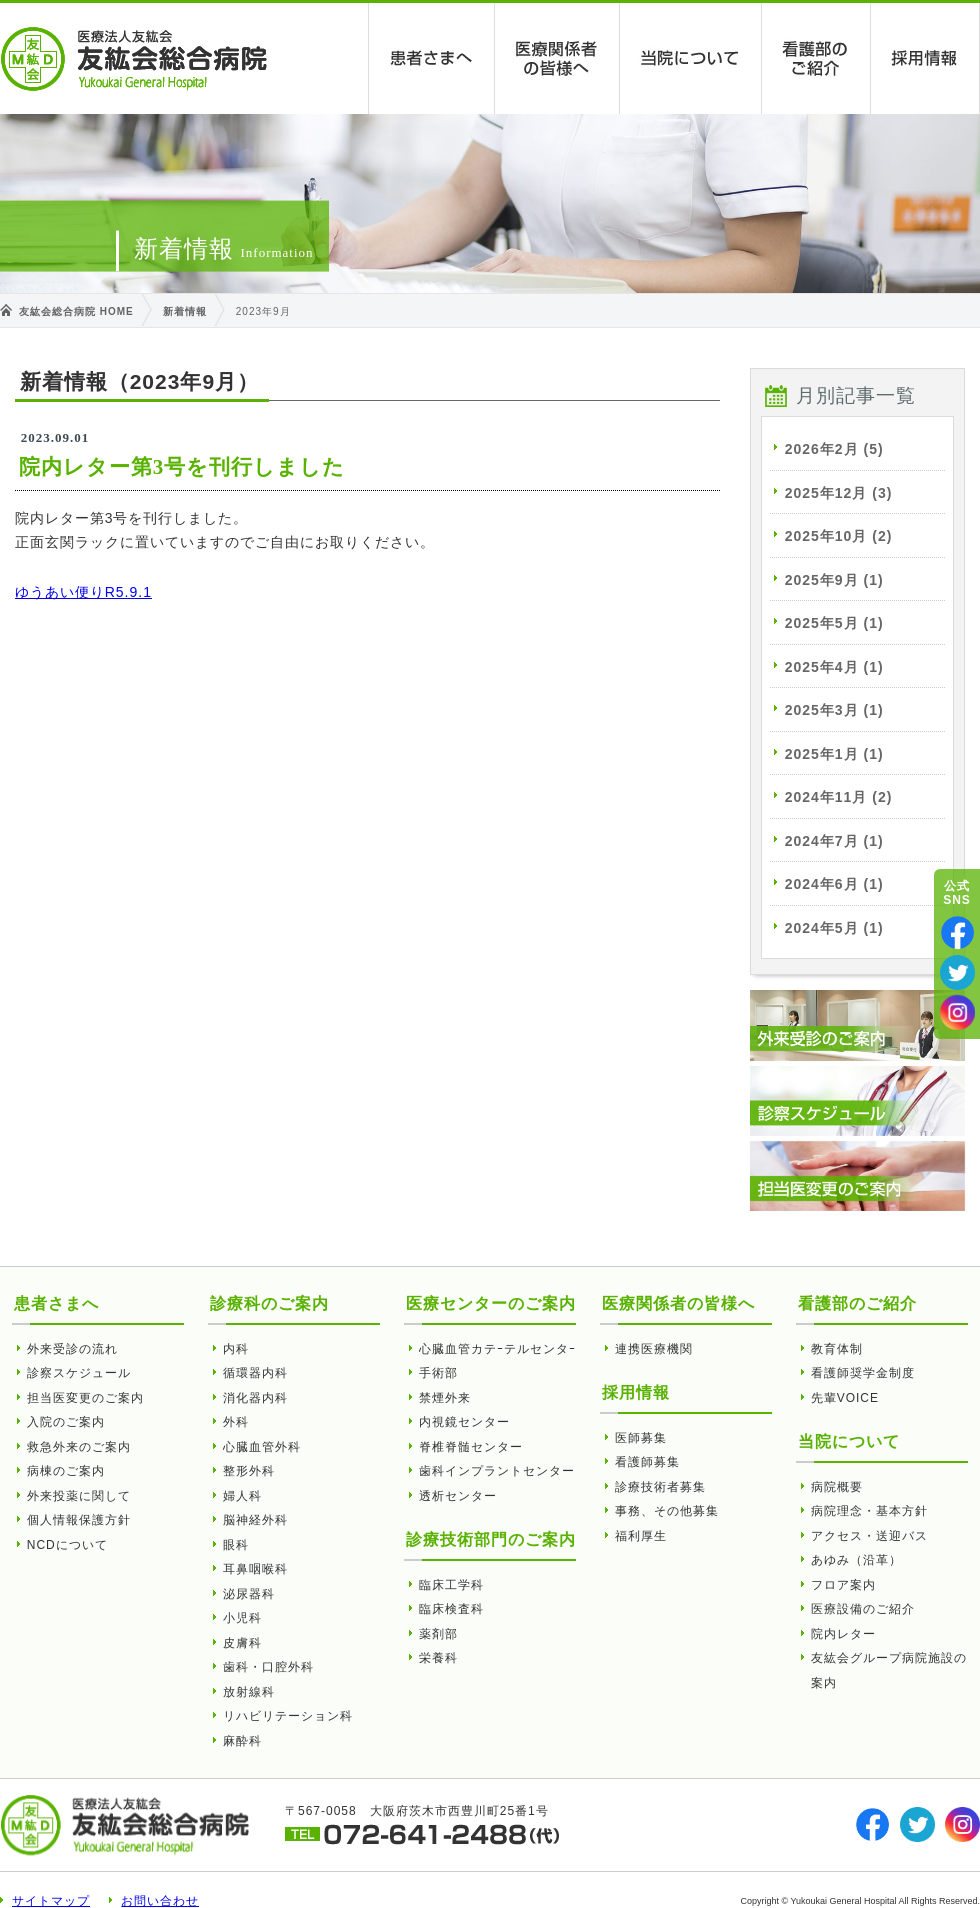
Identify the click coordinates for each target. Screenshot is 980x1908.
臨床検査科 (451, 1609)
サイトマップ (51, 1901)
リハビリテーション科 (288, 1716)
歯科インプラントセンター (497, 1471)
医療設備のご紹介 (863, 1609)
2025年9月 (834, 580)
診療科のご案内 (269, 1303)
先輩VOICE (845, 1398)
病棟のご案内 (66, 1471)
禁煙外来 (445, 1398)
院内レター (843, 1634)
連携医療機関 (654, 1349)
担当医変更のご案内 (85, 1398)
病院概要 (837, 1487)
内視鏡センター (464, 1422)
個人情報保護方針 (79, 1520)
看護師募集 (647, 1462)
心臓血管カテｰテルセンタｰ (497, 1349)
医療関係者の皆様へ (557, 58)
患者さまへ (432, 58)
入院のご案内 (66, 1422)
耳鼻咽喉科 (255, 1569)
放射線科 (249, 1692)
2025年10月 (839, 536)
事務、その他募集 (667, 1511)
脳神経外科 (255, 1520)
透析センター (458, 1496)
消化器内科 (255, 1398)
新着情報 (185, 311)
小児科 (242, 1618)
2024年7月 (834, 841)
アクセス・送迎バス (869, 1536)
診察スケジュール (79, 1373)
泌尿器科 (249, 1594)
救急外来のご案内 (79, 1447)
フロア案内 (843, 1585)
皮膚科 (242, 1643)
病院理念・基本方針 (869, 1511)
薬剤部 (438, 1634)
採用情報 (925, 58)
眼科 (236, 1545)
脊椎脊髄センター (471, 1447)
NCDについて (67, 1545)
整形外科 (249, 1471)
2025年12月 (839, 493)
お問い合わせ (160, 1901)
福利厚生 (641, 1536)
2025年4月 (834, 667)
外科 (236, 1422)
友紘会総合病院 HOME (76, 311)
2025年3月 (834, 710)
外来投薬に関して (79, 1496)
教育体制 (837, 1349)
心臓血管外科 (262, 1447)
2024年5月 (834, 928)
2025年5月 (834, 623)
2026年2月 (834, 449)
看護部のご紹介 (816, 58)
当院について (691, 58)
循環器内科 (255, 1373)
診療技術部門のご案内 (491, 1539)
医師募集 (641, 1438)
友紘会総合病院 (134, 59)
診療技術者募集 (660, 1487)
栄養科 (438, 1658)
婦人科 (242, 1496)
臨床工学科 (451, 1585)
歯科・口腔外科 (268, 1667)
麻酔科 (242, 1741)
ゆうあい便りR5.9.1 (83, 592)
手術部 (438, 1373)
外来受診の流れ (72, 1349)
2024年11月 (839, 797)
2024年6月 (834, 884)
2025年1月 (834, 754)
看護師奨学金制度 (863, 1373)
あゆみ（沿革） (856, 1560)
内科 (236, 1349)
